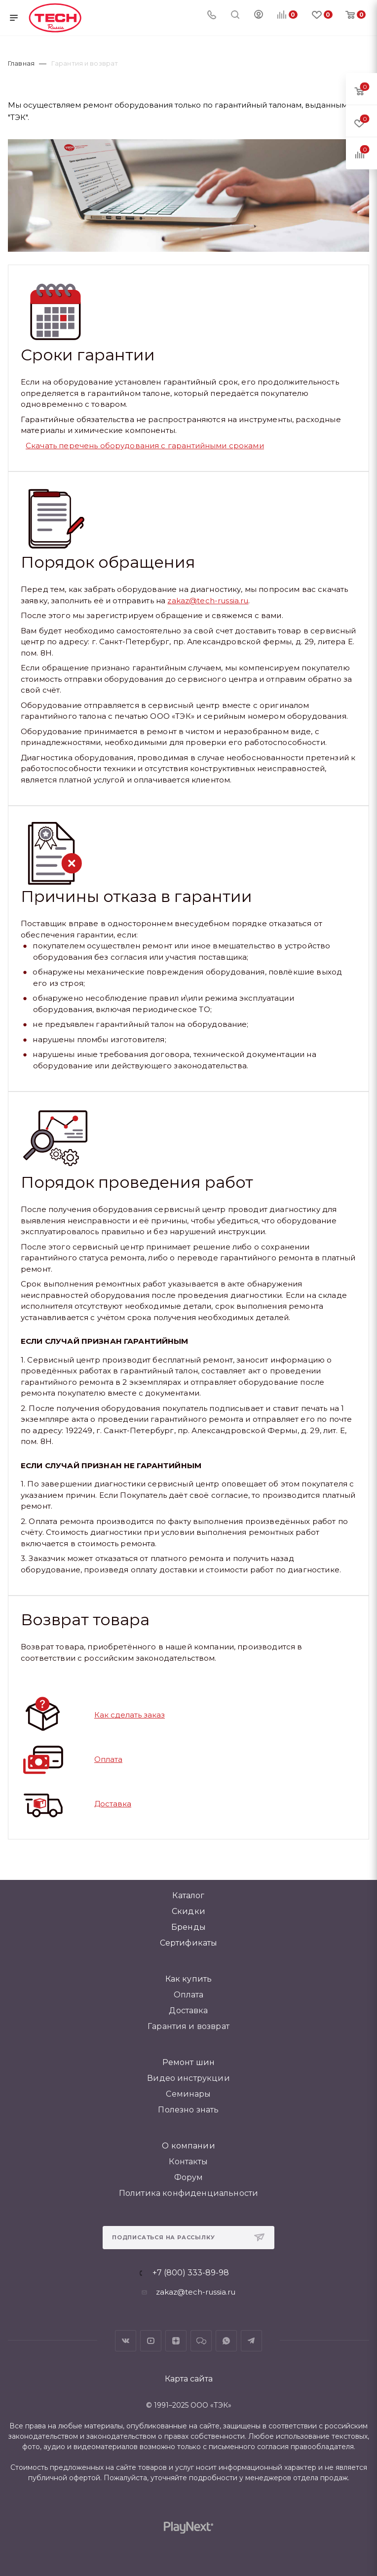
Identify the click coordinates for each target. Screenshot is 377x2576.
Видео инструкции (188, 2078)
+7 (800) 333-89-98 (190, 2273)
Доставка (112, 1803)
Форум (188, 2177)
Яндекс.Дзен (176, 2340)
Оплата (108, 1759)
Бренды (188, 1927)
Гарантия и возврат (188, 2026)
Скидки (188, 1911)
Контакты (188, 2161)
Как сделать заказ (129, 1714)
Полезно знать (188, 2109)
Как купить (188, 1979)
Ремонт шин (188, 2062)
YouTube (150, 2340)
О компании (188, 2145)
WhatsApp (226, 2340)
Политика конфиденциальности (188, 2193)
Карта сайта (189, 2378)
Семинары (188, 2094)
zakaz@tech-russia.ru (207, 600)
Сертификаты (189, 1943)
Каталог (188, 1895)
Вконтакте (125, 2340)
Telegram (251, 2340)
